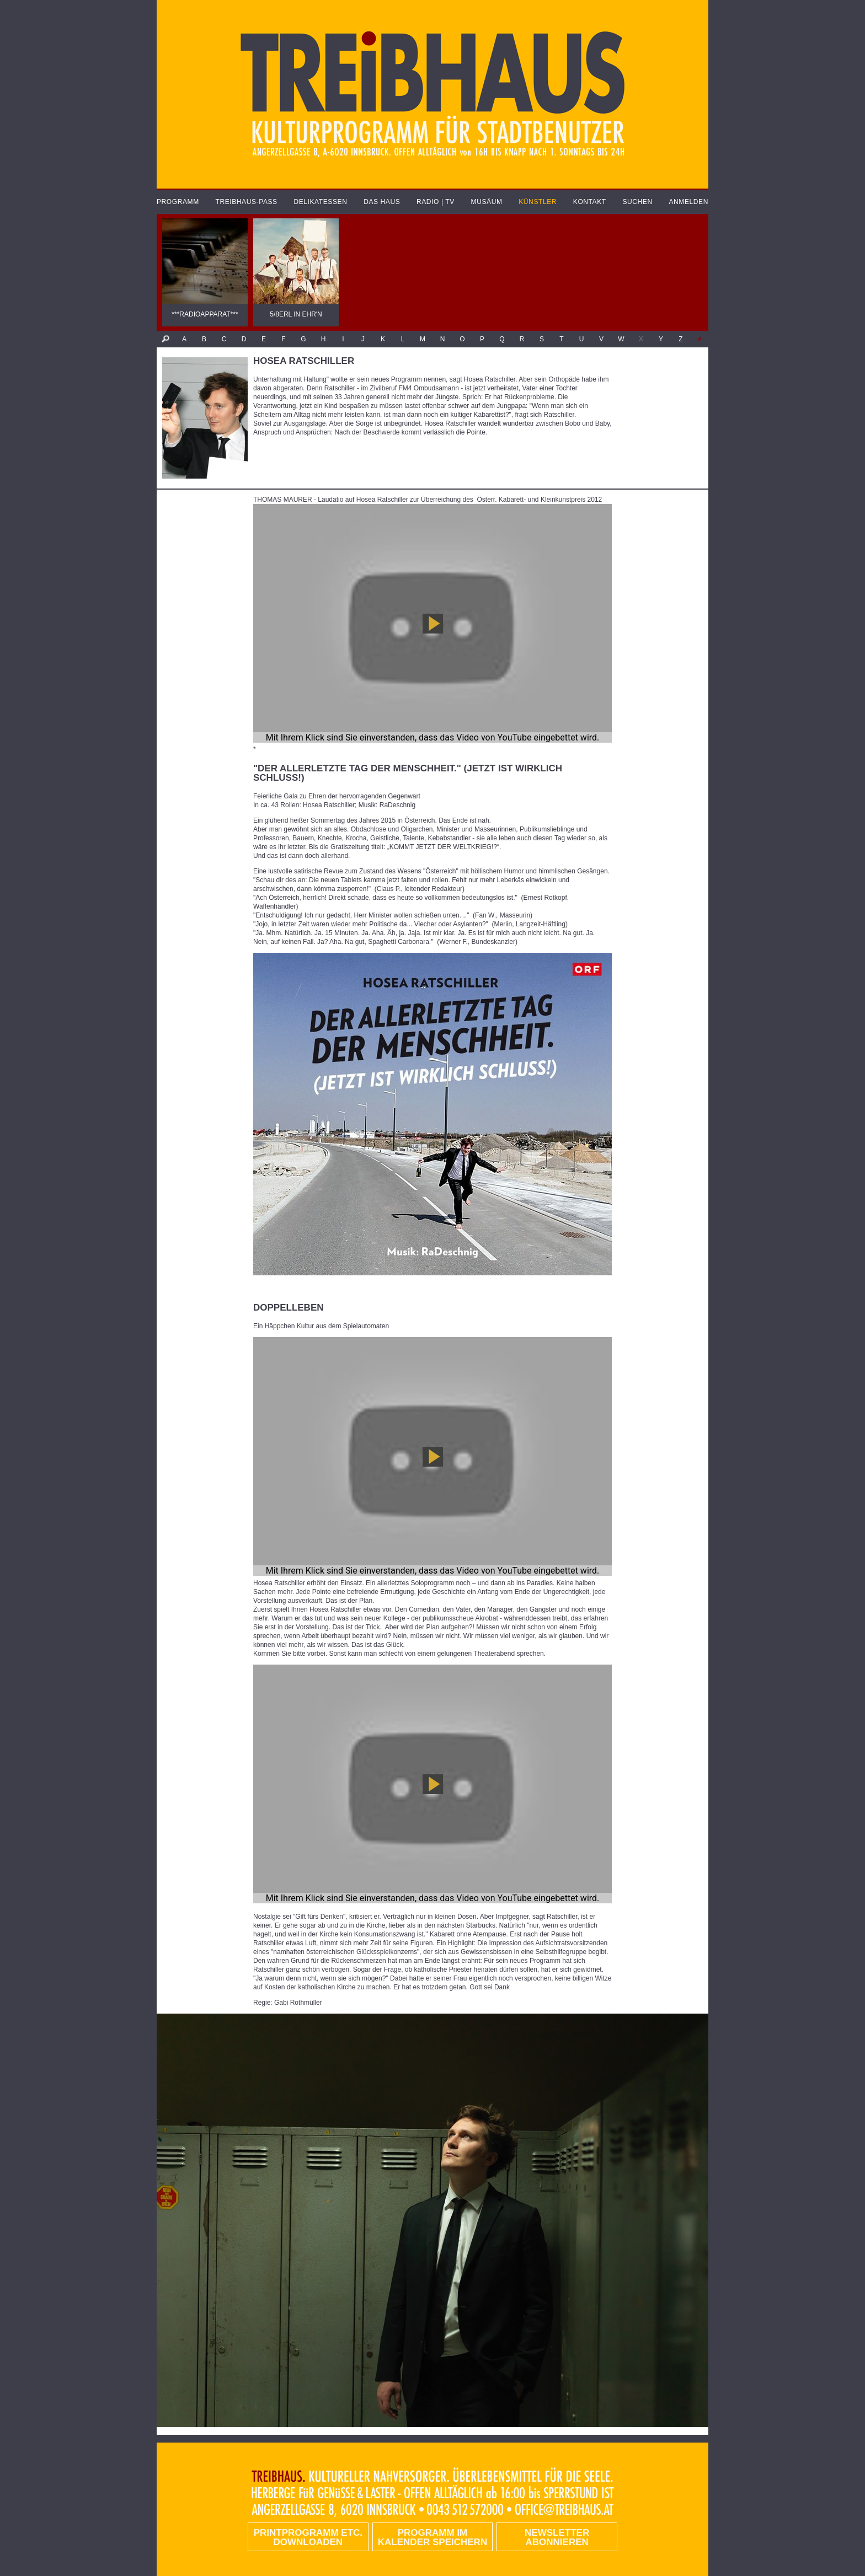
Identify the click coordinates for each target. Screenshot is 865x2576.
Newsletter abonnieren (557, 2537)
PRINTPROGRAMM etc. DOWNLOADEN (308, 2537)
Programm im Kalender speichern (432, 2537)
